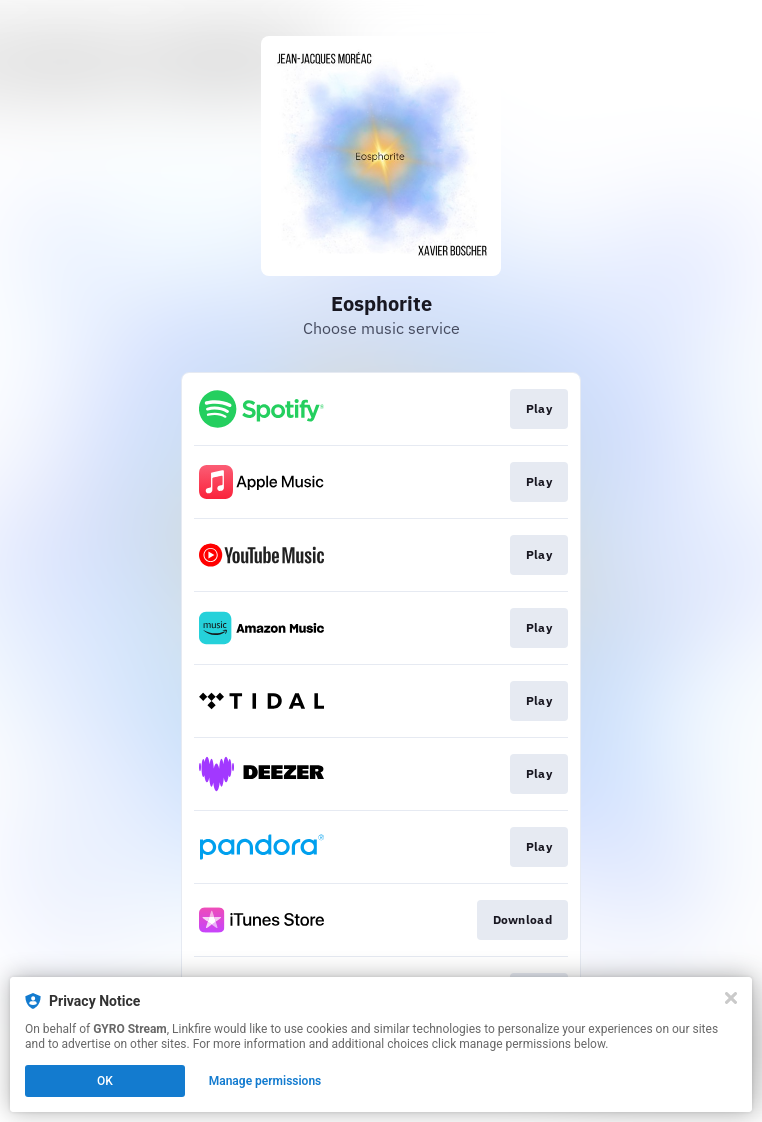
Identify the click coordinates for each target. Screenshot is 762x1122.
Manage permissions (265, 1081)
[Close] (731, 998)
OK (105, 1081)
